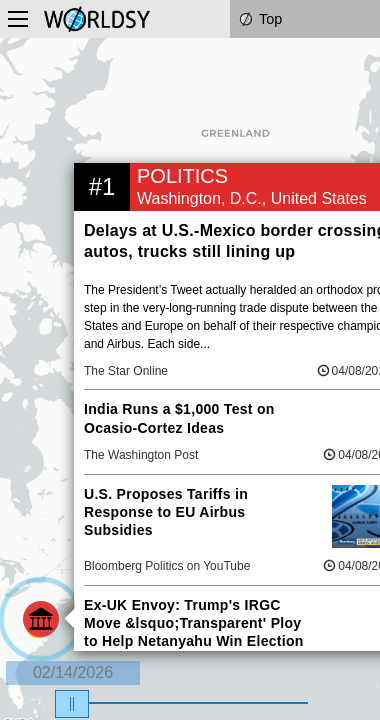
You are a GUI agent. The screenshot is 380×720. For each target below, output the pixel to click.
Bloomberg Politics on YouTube (167, 566)
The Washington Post (141, 455)
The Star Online (126, 371)
